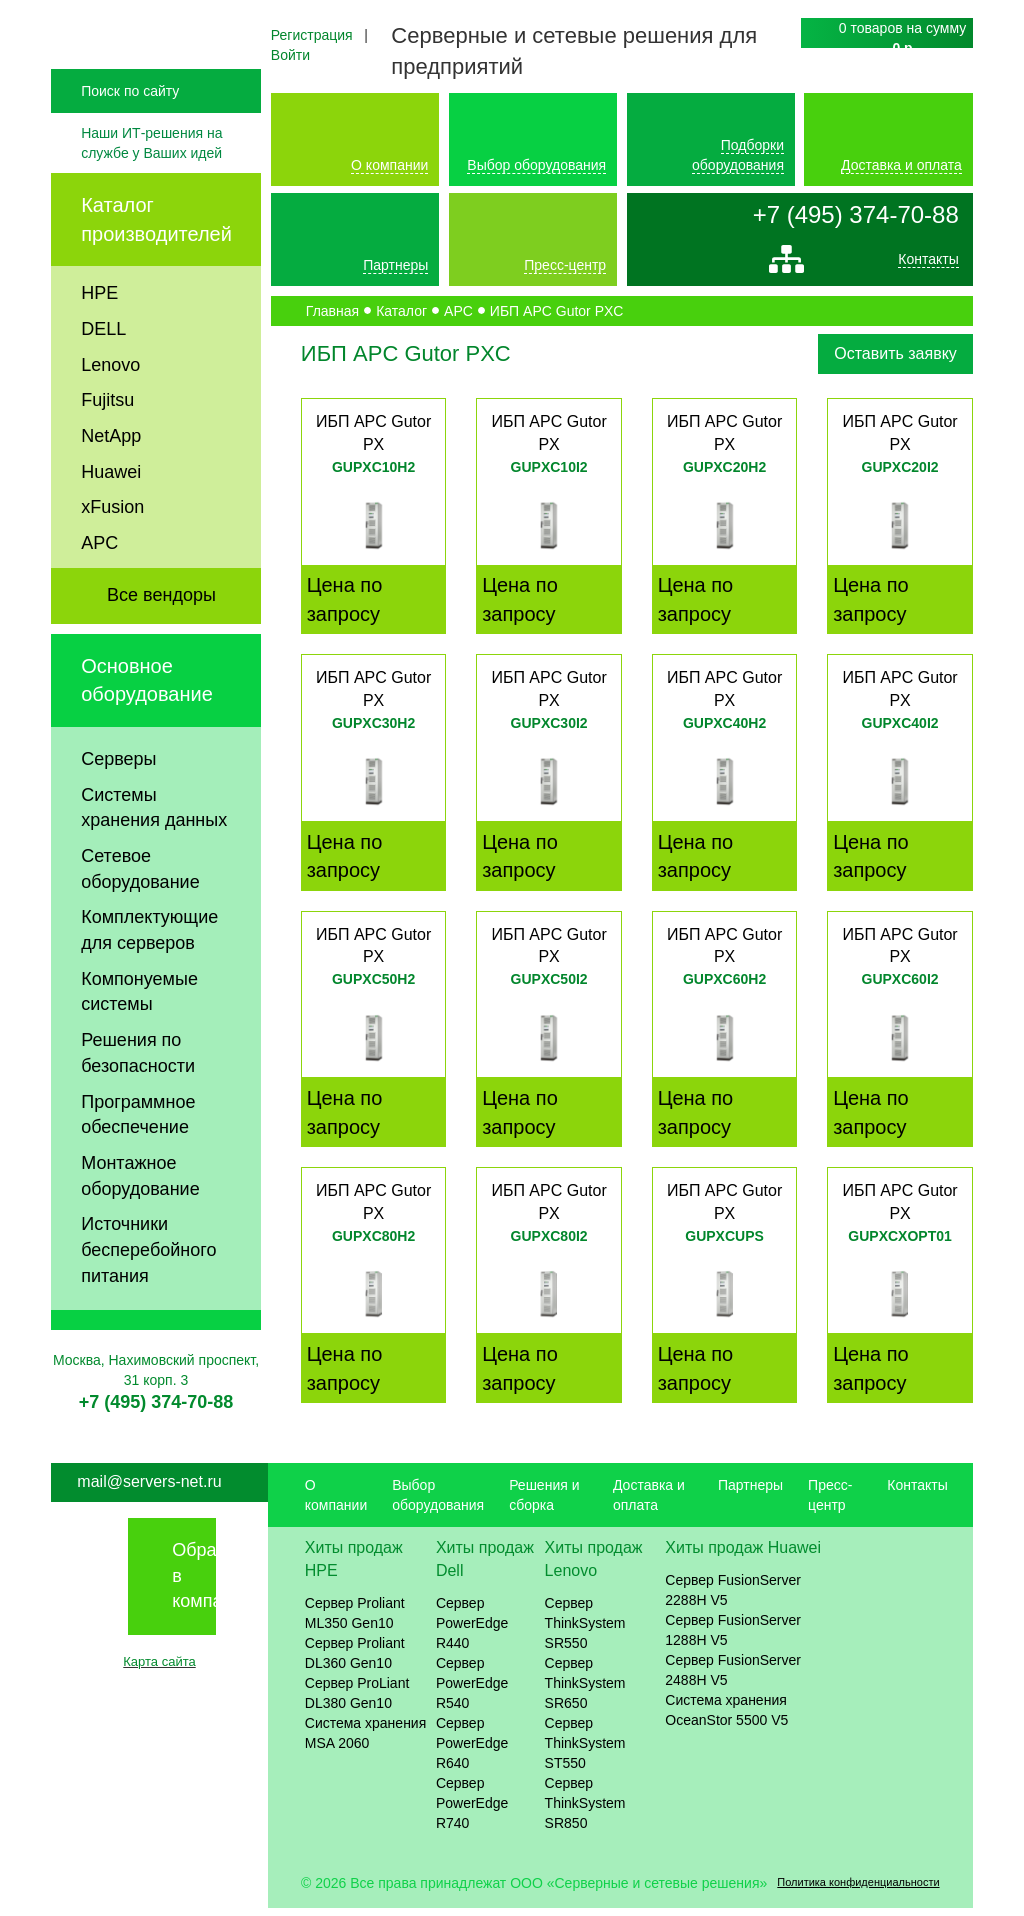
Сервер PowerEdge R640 (472, 1751)
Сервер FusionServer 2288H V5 (733, 1599)
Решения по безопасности (138, 1095)
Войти (290, 55)
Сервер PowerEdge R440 (472, 1631)
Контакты (928, 264)
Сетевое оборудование (140, 910)
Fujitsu (107, 442)
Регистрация (312, 35)
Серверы (118, 800)
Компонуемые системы (139, 1033)
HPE (99, 335)
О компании (389, 165)
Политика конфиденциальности (858, 1891)
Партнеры (395, 265)
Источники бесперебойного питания (148, 1291)
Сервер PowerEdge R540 (472, 1691)
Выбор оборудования (536, 165)
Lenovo (110, 406)
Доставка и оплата (901, 165)
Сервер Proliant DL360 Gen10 (355, 1661)
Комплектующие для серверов (149, 972)
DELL (103, 370)
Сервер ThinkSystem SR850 (585, 1811)
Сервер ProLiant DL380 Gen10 (357, 1701)
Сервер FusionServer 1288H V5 (733, 1639)
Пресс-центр (565, 265)
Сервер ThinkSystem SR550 (585, 1631)
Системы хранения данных (154, 849)
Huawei (111, 513)
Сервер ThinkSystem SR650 (585, 1691)
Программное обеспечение (138, 1156)
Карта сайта (159, 1670)
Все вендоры (161, 636)
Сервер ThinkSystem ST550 (585, 1751)
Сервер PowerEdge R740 (472, 1811)
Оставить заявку (895, 353)
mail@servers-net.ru (149, 1490)
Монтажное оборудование (140, 1217)
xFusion (112, 549)
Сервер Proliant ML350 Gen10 (355, 1621)
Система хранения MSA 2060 (366, 1741)
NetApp (111, 477)
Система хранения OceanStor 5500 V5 (726, 1719)
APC (99, 585)
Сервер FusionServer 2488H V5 (733, 1679)
